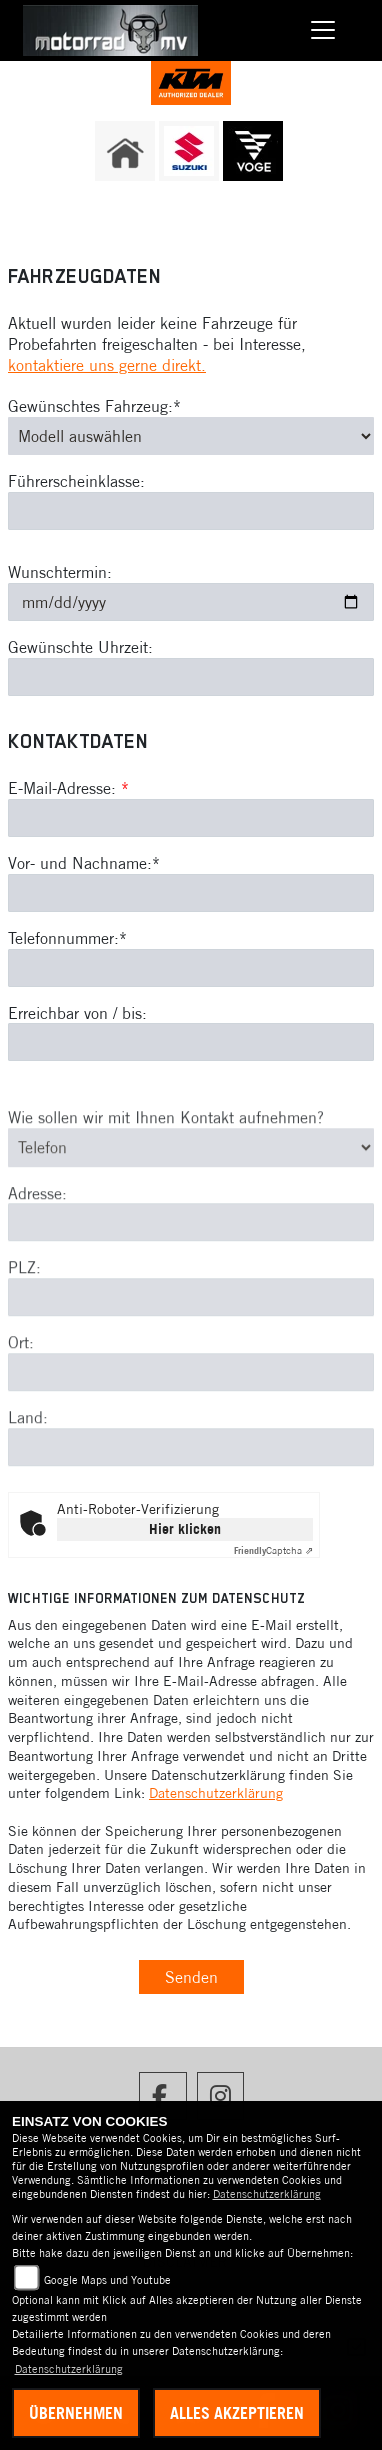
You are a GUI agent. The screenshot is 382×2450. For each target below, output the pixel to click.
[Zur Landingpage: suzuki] (189, 151)
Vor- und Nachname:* (84, 863)
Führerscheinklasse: (76, 482)
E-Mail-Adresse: (68, 788)
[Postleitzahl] (191, 1326)
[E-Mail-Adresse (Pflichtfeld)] (191, 818)
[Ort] (191, 1401)
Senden (191, 1977)
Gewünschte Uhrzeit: (80, 647)
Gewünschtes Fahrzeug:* (94, 406)
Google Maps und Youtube (107, 2280)
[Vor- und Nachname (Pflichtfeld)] (191, 893)
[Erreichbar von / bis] (191, 1043)
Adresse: (37, 1221)
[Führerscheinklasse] (191, 511)
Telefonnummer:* (67, 938)
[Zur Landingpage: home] (125, 151)
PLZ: (24, 1296)
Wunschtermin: (60, 572)
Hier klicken (185, 1529)
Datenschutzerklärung (216, 1793)
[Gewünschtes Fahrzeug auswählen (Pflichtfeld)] (191, 436)
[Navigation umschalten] (323, 31)
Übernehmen (76, 2413)
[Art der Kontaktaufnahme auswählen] (191, 1176)
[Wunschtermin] (191, 602)
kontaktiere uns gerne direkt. (107, 365)
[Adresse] (191, 1251)
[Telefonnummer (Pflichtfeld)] (191, 968)
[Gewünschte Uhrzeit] (191, 677)
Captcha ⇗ (273, 1550)
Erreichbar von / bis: (77, 1013)
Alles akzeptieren (237, 2413)
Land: (28, 1446)
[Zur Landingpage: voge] (253, 151)
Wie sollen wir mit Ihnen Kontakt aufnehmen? (166, 1146)
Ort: (21, 1371)
